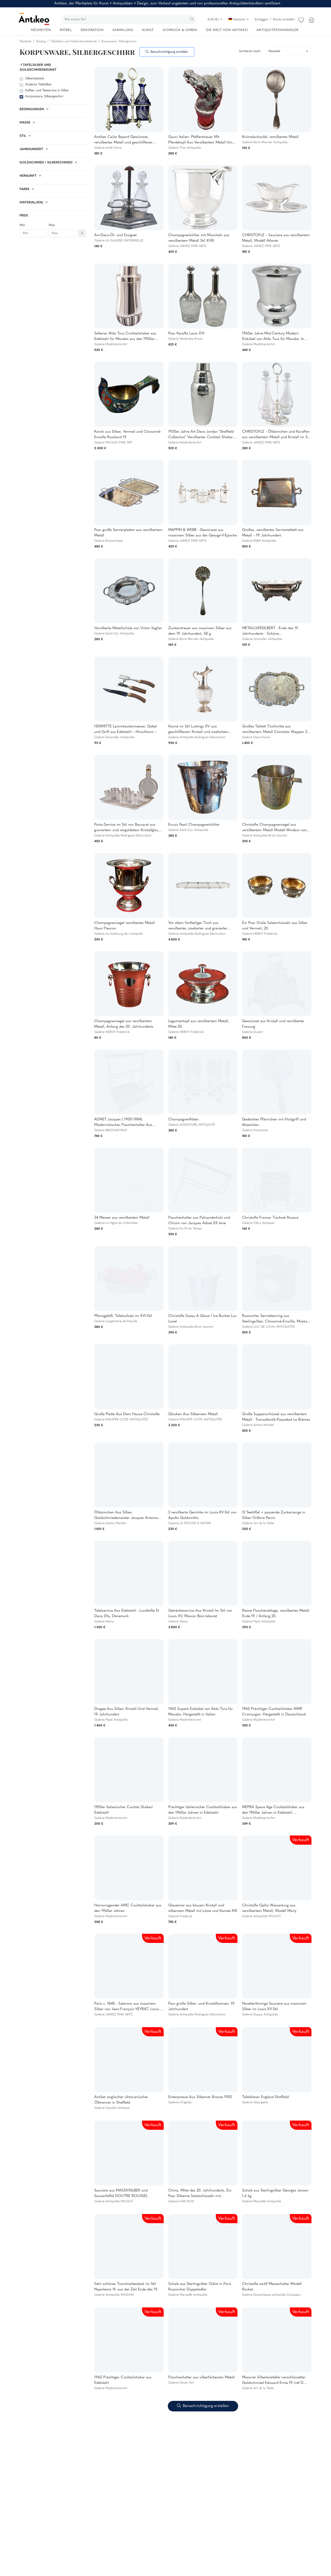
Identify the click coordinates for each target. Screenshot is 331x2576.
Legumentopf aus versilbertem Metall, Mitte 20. (198, 1024)
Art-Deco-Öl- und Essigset (115, 235)
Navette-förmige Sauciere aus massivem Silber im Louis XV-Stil (274, 2006)
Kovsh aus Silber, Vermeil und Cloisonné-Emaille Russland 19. (127, 434)
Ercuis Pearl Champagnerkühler (194, 825)
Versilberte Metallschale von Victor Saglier (128, 628)
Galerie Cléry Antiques (258, 1223)
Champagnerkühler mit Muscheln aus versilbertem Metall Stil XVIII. (198, 238)
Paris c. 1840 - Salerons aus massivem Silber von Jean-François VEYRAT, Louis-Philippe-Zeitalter (127, 2007)
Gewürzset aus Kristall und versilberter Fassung (273, 1024)
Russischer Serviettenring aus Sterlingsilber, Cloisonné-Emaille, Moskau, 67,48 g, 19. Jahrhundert (276, 1319)
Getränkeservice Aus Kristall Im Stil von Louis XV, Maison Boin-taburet (200, 1613)
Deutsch (238, 19)
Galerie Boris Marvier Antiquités (265, 142)
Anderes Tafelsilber (38, 84)
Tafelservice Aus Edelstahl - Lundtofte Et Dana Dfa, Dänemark (126, 1613)
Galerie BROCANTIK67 (110, 1130)
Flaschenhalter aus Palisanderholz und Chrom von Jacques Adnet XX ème (199, 1220)
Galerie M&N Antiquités (259, 541)
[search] (129, 19)
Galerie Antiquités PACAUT (261, 1916)
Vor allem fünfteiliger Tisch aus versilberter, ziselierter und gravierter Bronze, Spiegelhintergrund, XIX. (197, 926)
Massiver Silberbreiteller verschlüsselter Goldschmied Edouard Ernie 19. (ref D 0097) (273, 2381)
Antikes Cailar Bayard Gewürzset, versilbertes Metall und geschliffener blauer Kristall (123, 140)
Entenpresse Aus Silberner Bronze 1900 (200, 2097)
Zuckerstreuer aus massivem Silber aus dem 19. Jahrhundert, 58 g (199, 631)
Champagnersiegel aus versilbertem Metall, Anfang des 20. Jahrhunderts (123, 1024)
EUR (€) (215, 19)
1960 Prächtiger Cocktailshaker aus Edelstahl (122, 2380)
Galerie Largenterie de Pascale (115, 1321)
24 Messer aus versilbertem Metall (121, 1218)
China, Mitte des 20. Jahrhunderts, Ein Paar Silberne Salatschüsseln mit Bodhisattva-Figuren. (199, 2194)
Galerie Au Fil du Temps (185, 1228)
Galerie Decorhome (256, 737)
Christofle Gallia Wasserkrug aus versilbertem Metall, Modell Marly (269, 1908)
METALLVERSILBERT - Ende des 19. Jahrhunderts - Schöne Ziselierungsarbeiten (270, 631)
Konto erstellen (284, 19)
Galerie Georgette (255, 2102)
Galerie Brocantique (108, 541)
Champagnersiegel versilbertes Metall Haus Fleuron (124, 925)
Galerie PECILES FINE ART (113, 442)
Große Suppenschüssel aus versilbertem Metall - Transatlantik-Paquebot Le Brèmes (276, 1417)
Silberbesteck (34, 78)
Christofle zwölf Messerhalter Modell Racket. (272, 2286)
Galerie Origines (179, 2102)
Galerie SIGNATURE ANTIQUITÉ (191, 1125)
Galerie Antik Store (108, 148)
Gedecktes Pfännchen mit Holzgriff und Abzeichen (274, 1122)
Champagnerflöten (183, 1119)
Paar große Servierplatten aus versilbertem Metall (128, 532)
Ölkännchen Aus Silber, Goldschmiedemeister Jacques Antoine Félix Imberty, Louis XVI (126, 1516)
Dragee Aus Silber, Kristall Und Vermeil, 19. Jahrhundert (126, 1711)
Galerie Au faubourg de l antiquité (118, 934)
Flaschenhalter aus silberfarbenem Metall (201, 2377)
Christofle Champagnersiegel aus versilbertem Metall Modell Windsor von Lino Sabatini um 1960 (274, 828)
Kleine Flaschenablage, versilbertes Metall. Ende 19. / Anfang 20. (276, 1613)
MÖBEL (66, 30)
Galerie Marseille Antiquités (261, 2201)
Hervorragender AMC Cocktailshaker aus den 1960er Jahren (127, 1908)
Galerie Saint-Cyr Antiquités (114, 633)
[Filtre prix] (82, 233)
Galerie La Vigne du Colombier (116, 1223)
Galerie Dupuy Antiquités (260, 2014)
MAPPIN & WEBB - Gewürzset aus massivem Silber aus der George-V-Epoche (202, 532)
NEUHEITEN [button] (41, 30)
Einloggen (261, 19)
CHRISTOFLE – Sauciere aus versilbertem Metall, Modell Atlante (276, 238)
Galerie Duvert (252, 1032)
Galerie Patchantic (255, 1130)
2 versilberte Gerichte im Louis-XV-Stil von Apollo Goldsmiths (202, 1515)
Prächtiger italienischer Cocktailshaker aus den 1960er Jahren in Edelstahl (202, 1810)
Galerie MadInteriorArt (110, 344)
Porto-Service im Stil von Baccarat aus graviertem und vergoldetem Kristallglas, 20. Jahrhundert (126, 828)
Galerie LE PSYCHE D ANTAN (189, 1523)
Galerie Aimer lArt (181, 2383)
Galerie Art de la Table (258, 1523)
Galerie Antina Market (258, 1425)
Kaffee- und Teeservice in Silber (47, 90)
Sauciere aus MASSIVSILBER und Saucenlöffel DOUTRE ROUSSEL (121, 2193)
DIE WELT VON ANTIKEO (227, 30)
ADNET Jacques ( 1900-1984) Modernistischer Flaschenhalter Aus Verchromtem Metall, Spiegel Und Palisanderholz (123, 1123)
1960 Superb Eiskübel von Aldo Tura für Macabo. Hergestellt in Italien (200, 1711)
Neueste (274, 51)
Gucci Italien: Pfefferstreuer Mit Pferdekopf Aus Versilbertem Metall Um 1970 (200, 140)
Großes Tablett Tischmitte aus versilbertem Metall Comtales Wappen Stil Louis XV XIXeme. (276, 730)
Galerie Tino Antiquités (184, 148)
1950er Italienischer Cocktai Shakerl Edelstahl (123, 1810)
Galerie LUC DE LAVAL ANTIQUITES (268, 1327)
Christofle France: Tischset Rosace (270, 1218)
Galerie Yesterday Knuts (185, 339)
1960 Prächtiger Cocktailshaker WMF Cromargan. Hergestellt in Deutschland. (274, 1711)
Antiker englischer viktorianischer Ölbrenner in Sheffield (121, 2100)
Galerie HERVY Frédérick (259, 934)
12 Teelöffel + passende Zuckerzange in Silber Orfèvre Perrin (273, 1515)
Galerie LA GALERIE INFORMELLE (118, 240)
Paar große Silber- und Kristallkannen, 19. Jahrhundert (201, 2006)
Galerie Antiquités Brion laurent (264, 835)
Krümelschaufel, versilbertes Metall (270, 137)
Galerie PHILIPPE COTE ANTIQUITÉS (121, 1419)
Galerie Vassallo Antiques (112, 2108)
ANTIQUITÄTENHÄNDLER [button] (277, 30)
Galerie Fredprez (180, 1916)
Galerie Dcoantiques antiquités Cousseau (271, 2295)
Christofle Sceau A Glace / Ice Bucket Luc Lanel (202, 1318)
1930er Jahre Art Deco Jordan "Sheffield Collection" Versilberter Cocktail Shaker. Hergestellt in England (201, 435)
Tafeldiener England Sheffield (265, 2097)
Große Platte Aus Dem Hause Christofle (127, 1414)
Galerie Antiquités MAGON (114, 2295)
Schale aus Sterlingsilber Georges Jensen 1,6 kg (275, 2193)
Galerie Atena (104, 1621)
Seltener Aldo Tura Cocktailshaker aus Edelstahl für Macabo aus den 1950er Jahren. (125, 337)
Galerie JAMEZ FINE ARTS (187, 246)
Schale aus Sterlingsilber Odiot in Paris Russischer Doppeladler (199, 2286)
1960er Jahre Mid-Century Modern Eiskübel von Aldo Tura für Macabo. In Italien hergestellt (273, 337)
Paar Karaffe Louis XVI (186, 333)
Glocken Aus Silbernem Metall (193, 1414)
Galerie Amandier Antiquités (262, 639)
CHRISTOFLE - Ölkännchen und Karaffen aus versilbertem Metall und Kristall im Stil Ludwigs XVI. (276, 435)
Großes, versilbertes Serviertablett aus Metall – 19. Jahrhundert (272, 532)
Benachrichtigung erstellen (167, 52)
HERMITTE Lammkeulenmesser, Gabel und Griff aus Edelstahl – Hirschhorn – (125, 729)
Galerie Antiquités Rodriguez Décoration (196, 737)
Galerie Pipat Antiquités (259, 1621)
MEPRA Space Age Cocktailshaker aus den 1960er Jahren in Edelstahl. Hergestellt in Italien (273, 1810)
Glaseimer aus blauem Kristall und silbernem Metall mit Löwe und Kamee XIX (202, 1908)
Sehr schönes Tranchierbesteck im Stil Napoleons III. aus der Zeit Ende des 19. (126, 2286)
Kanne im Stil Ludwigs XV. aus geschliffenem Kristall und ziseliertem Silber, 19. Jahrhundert (198, 730)
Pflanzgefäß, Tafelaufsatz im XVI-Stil (123, 1316)
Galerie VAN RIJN (181, 2201)
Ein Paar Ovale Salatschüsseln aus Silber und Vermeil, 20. (275, 925)
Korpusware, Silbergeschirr (44, 96)
